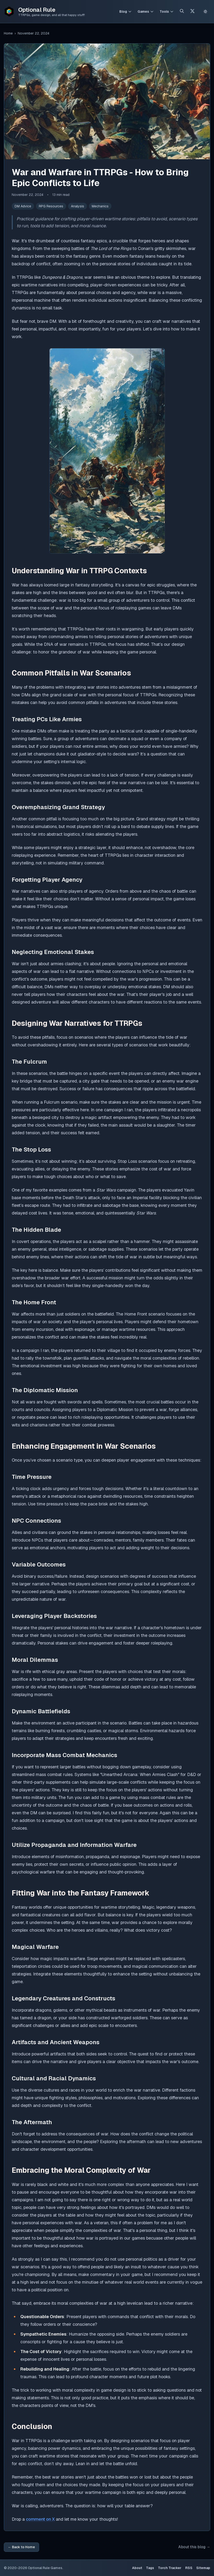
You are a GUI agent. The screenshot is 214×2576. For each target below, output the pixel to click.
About (137, 2568)
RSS (188, 2568)
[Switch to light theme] (205, 11)
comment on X (40, 2519)
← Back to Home (21, 2547)
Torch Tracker (169, 2568)
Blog (123, 11)
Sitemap (203, 2568)
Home (8, 33)
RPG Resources (51, 206)
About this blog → (194, 2546)
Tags (150, 2568)
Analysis (77, 206)
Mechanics (100, 206)
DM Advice (23, 206)
